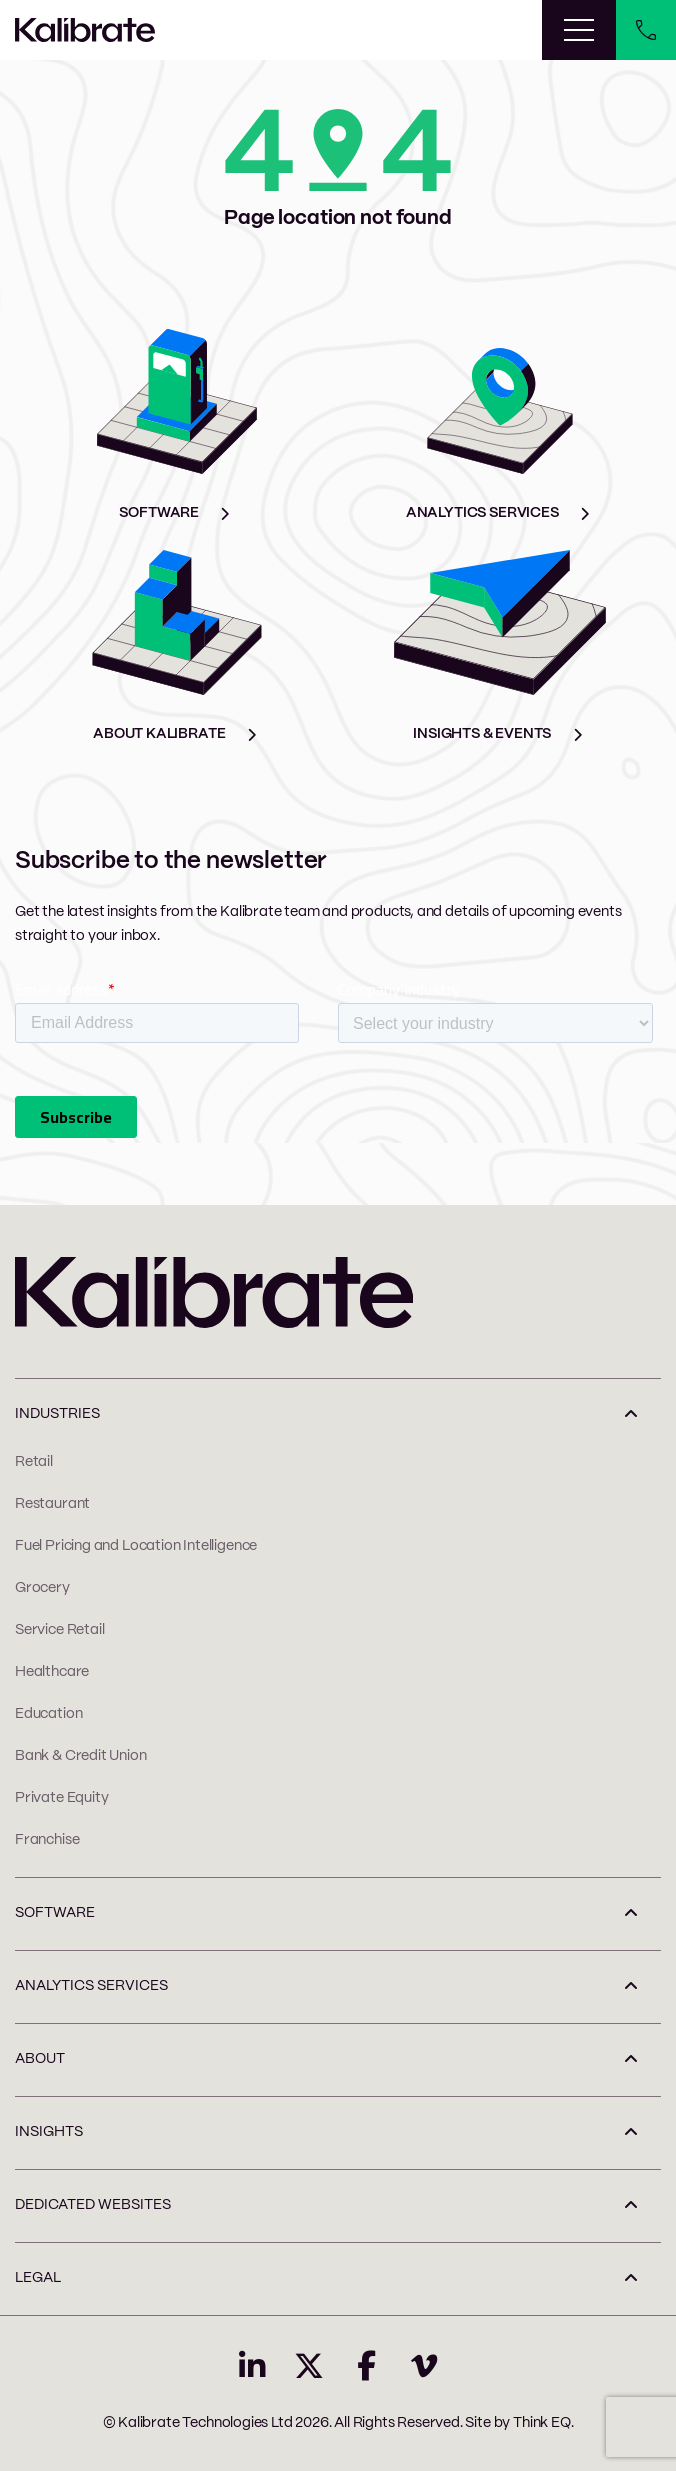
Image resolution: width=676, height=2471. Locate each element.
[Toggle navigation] (579, 30)
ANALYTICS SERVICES (91, 1986)
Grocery (42, 1588)
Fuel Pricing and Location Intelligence (136, 1546)
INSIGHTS (49, 2132)
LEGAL (38, 2278)
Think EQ (542, 2423)
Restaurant (52, 1504)
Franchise (47, 1840)
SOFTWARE (55, 1913)
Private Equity (61, 1798)
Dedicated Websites (93, 2205)
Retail (34, 1462)
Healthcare (52, 1672)
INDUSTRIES (57, 1414)
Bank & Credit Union (81, 1756)
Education (48, 1714)
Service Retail (59, 1630)
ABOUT (40, 2059)
